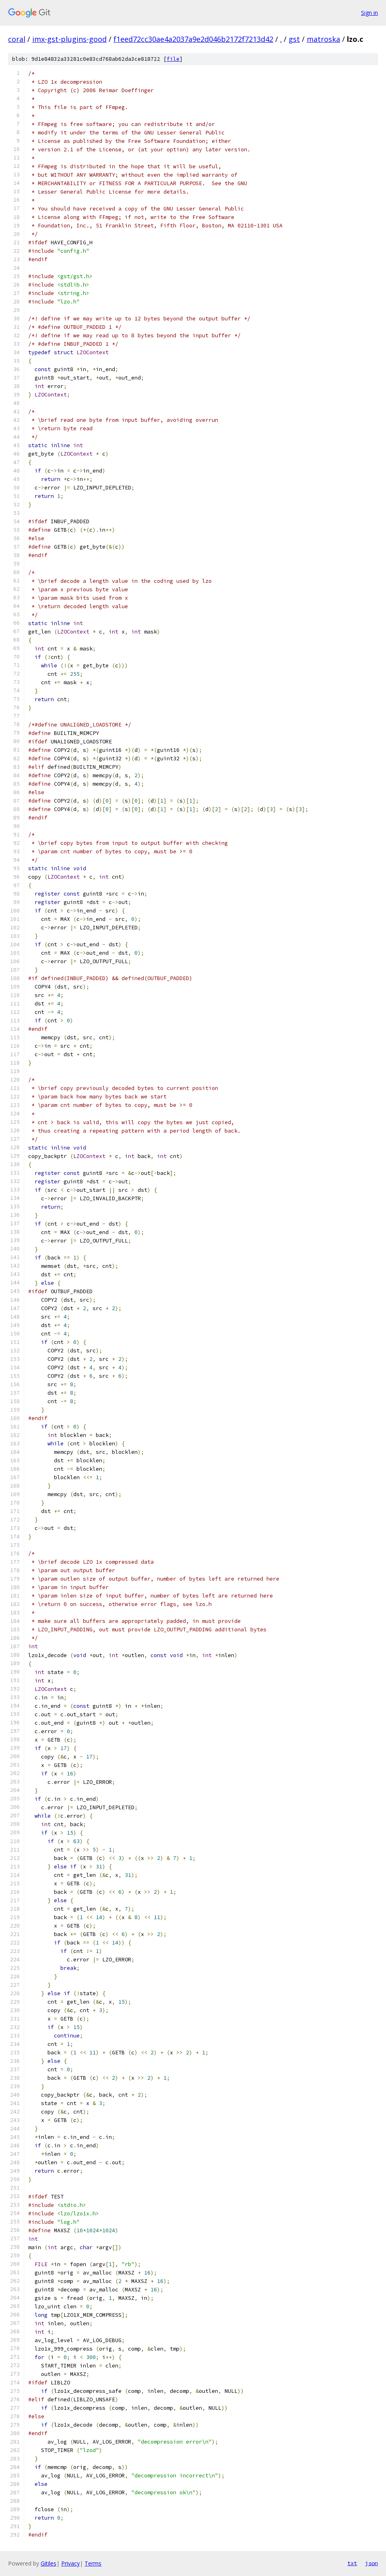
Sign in (369, 13)
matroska (323, 39)
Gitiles (48, 2563)
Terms (93, 2563)
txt (352, 2563)
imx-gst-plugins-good (69, 39)
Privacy (70, 2563)
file (173, 59)
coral (16, 39)
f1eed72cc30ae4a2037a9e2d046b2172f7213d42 (193, 39)
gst (294, 39)
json (371, 2563)
